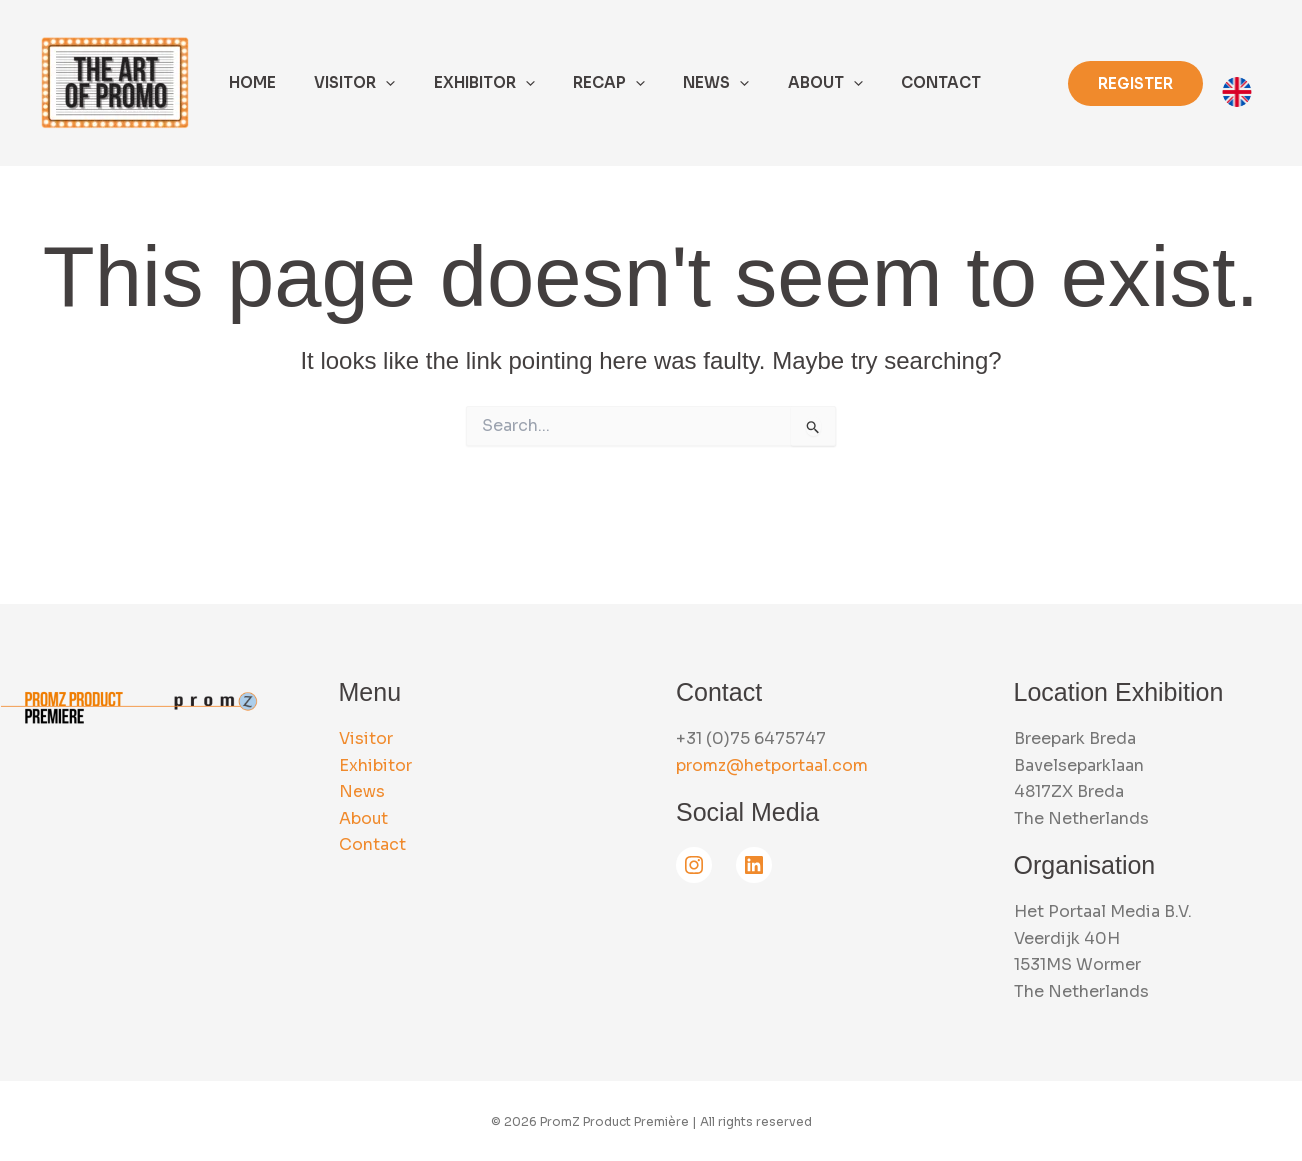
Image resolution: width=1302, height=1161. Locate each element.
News (362, 791)
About (364, 818)
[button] (1135, 83)
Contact (372, 844)
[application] (373, 83)
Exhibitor (375, 765)
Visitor (366, 738)
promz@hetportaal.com (772, 765)
